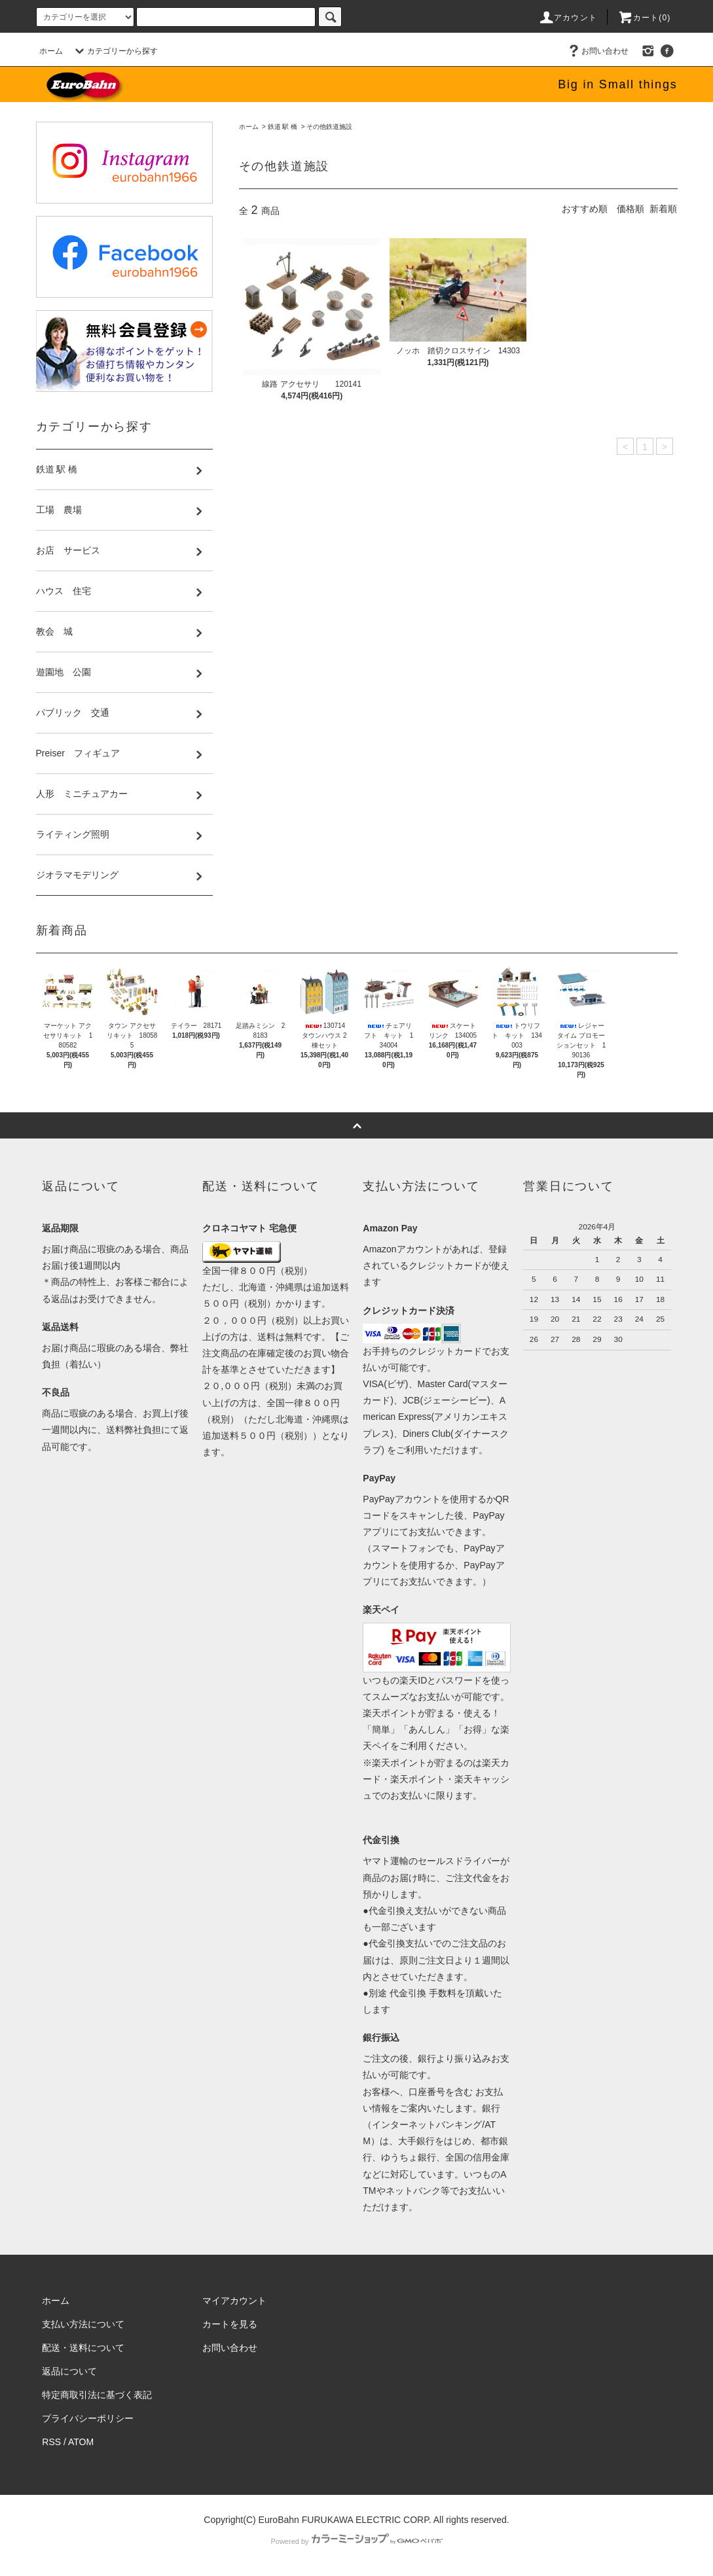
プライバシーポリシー (88, 2418)
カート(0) (644, 17)
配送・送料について (83, 2347)
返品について (69, 2371)
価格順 (630, 208)
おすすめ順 (585, 208)
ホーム (51, 51)
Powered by (356, 2541)
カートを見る (229, 2324)
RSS (51, 2442)
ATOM (81, 2442)
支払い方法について (83, 2324)
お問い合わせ (597, 51)
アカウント (567, 17)
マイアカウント (234, 2300)
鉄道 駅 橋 (283, 126)
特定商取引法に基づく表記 (97, 2395)
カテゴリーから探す (114, 51)
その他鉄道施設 (329, 126)
